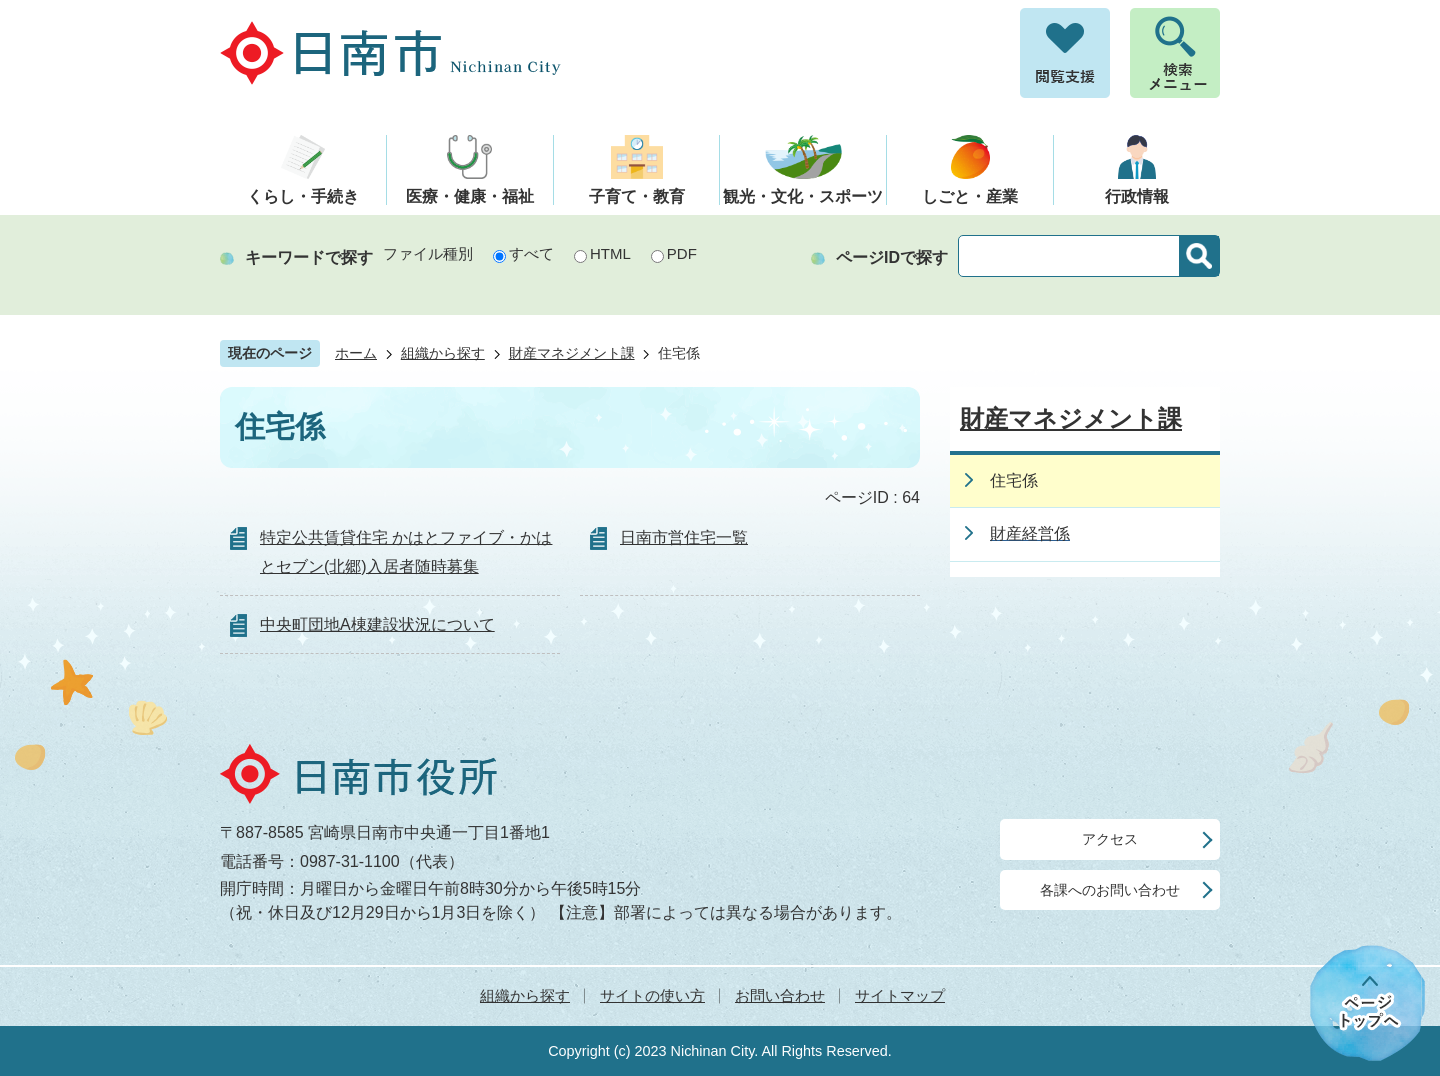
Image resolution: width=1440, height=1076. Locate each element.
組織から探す (443, 353)
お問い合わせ (780, 995)
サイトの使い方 (652, 995)
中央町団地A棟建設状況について (377, 624)
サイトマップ (900, 995)
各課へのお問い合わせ (1110, 890)
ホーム (356, 353)
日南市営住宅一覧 (684, 537)
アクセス (1110, 839)
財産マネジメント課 (572, 353)
